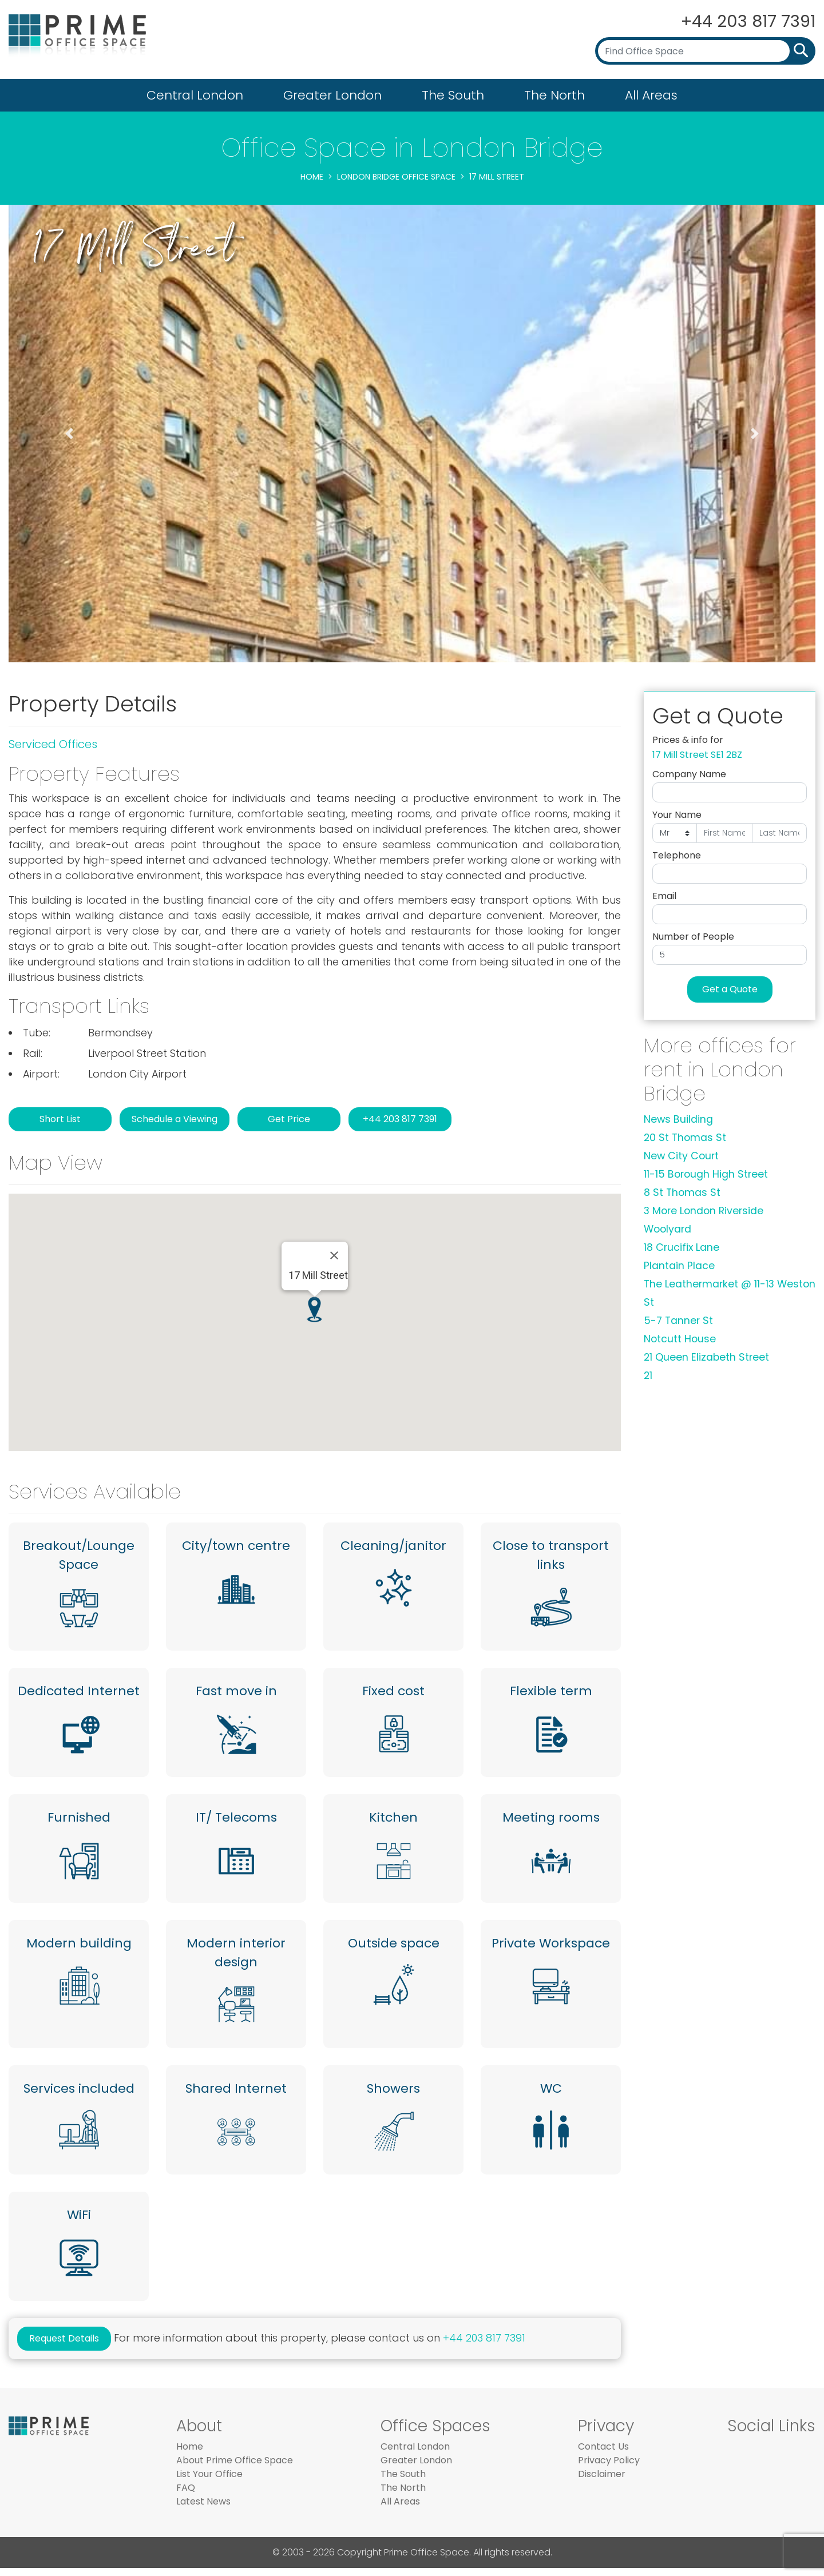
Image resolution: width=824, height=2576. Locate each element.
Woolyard (667, 1229)
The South (453, 95)
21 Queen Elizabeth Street (706, 1357)
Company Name (689, 774)
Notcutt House (680, 1339)
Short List (60, 1119)
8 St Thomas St (682, 1192)
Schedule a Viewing (174, 1119)
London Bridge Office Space (396, 176)
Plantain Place (679, 1266)
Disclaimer (601, 2481)
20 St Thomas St (685, 1137)
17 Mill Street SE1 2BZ (697, 754)
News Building (678, 1119)
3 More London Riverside (703, 1211)
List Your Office (209, 2481)
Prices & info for (687, 739)
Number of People (693, 936)
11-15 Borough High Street (706, 1174)
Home (311, 176)
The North (554, 95)
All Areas (651, 95)
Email (664, 896)
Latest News (203, 2509)
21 (648, 1375)
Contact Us (603, 2454)
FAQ (185, 2495)
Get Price (289, 1119)
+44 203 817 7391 (745, 21)
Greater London (332, 95)
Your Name (677, 814)
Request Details (64, 2345)
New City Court (681, 1156)
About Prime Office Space (234, 2468)
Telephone (676, 855)
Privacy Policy (609, 2468)
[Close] (334, 1255)
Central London (194, 95)
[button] (69, 433)
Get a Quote (730, 989)
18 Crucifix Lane (681, 1247)
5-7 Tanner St (678, 1320)
